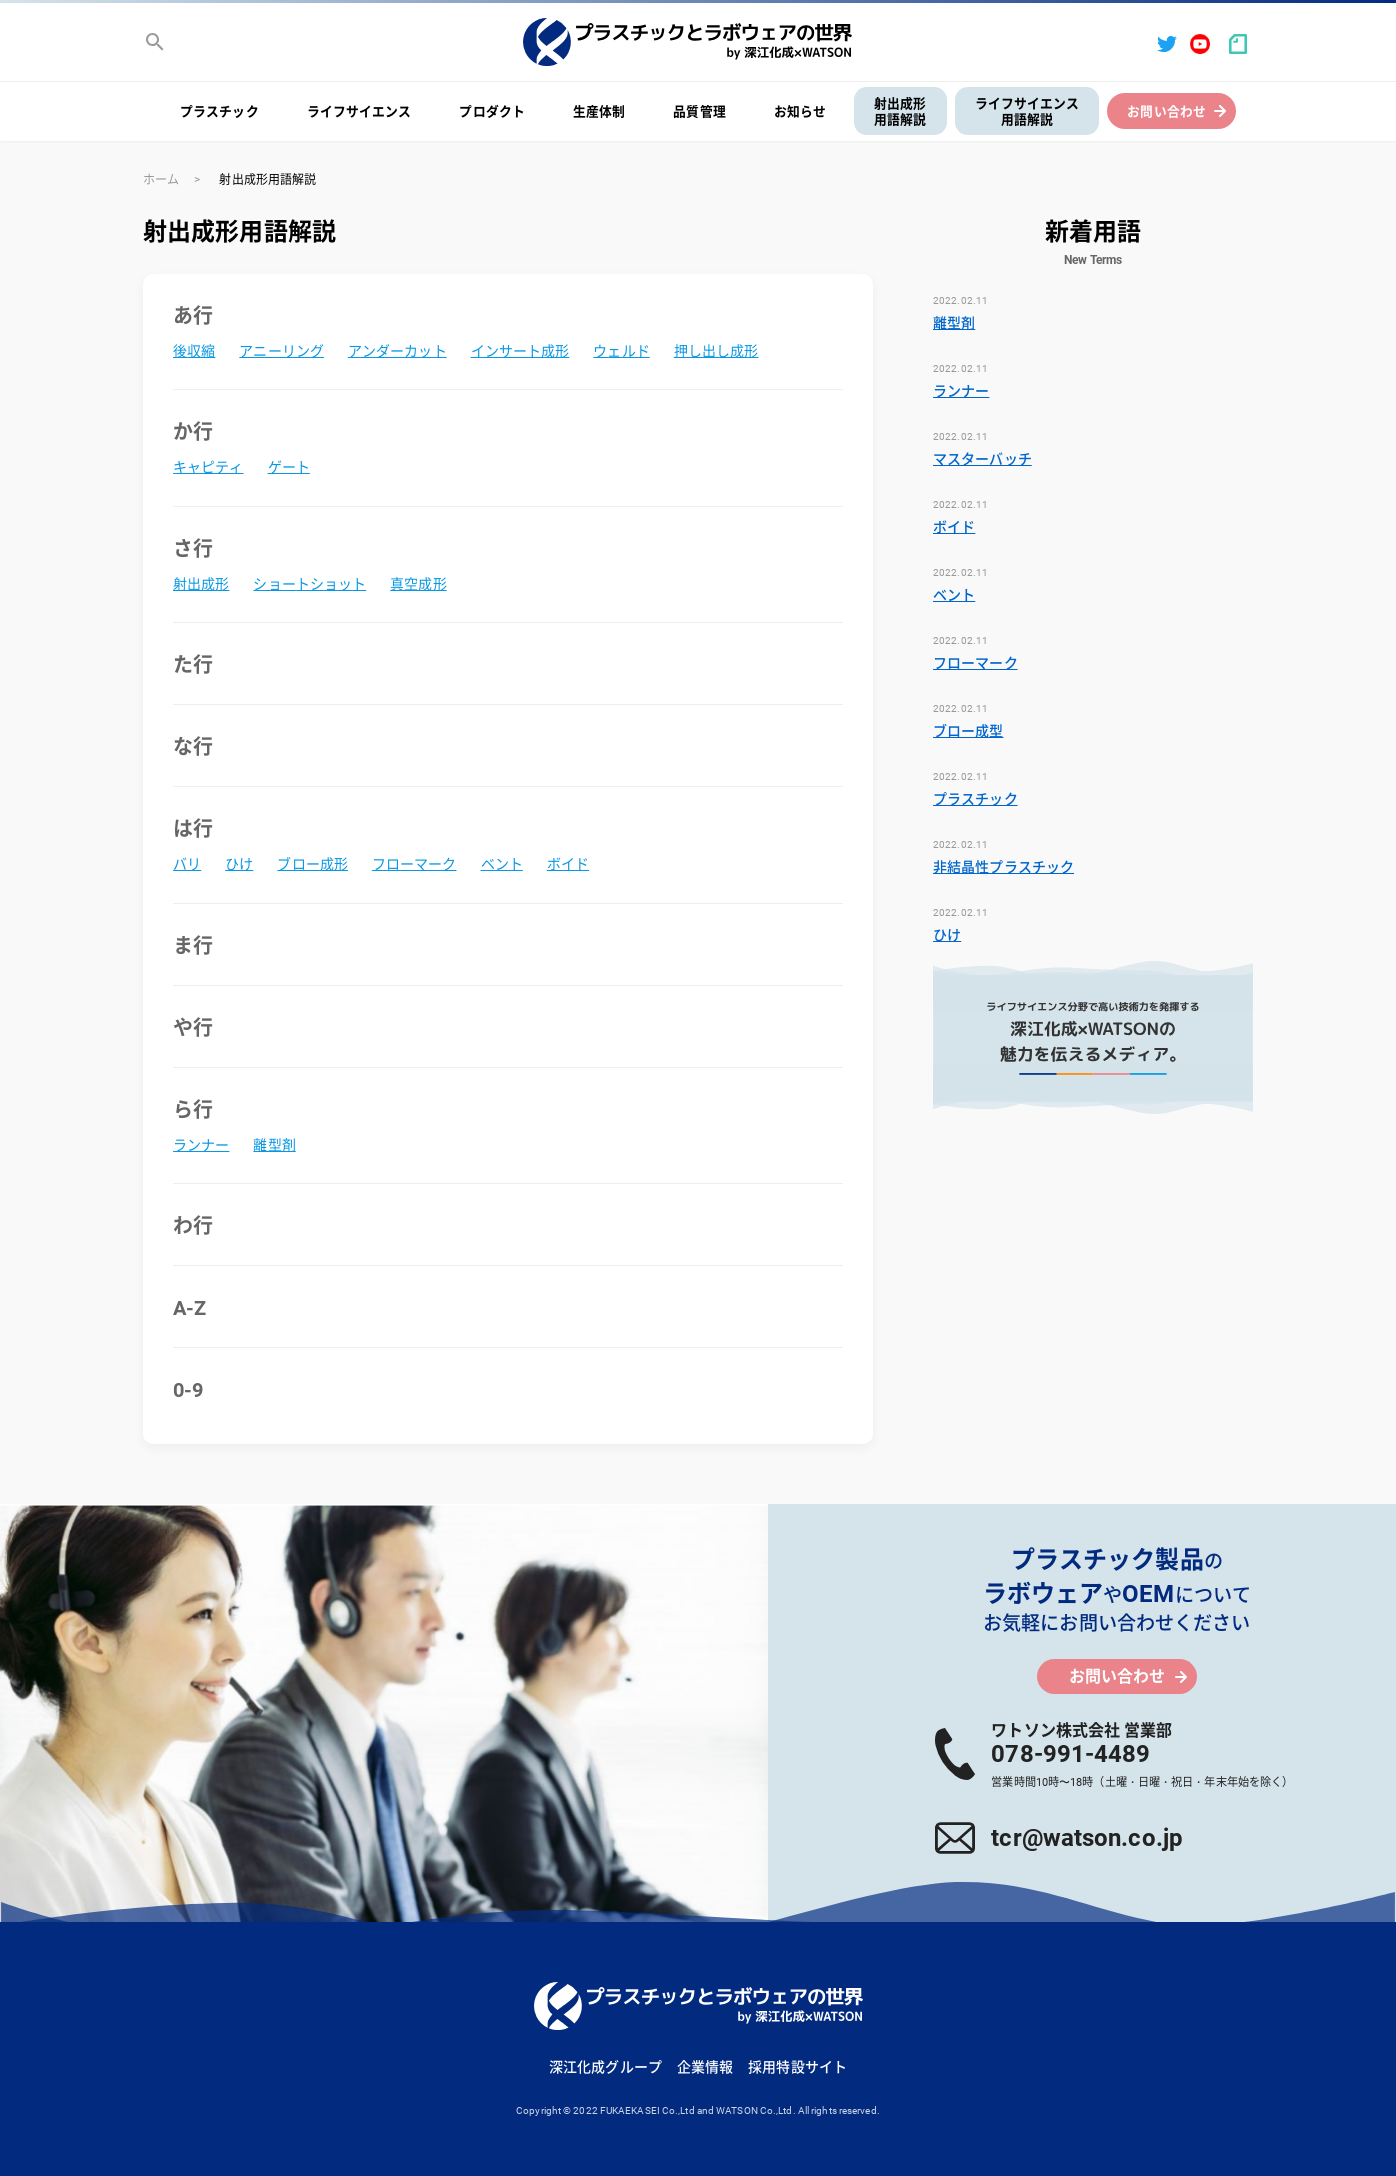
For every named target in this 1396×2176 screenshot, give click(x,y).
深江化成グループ (605, 2067)
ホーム (161, 180)
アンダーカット (397, 351)
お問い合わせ (1166, 111)
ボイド (568, 864)
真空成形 (418, 584)
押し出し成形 (716, 351)
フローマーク (414, 864)
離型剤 (274, 1145)
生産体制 (599, 111)
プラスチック (219, 111)
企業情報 (705, 2067)
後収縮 (194, 351)
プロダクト (492, 111)
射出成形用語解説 (900, 112)
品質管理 (699, 111)
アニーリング (281, 351)
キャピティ (208, 467)
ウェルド (621, 351)
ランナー (201, 1145)
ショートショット (309, 584)
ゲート (289, 467)
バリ (187, 864)
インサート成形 (520, 351)
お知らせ (800, 111)
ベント (502, 864)
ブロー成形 (312, 864)
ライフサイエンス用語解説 (1027, 112)
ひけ (239, 864)
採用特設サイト (797, 2067)
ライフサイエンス (359, 111)
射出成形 (201, 584)
